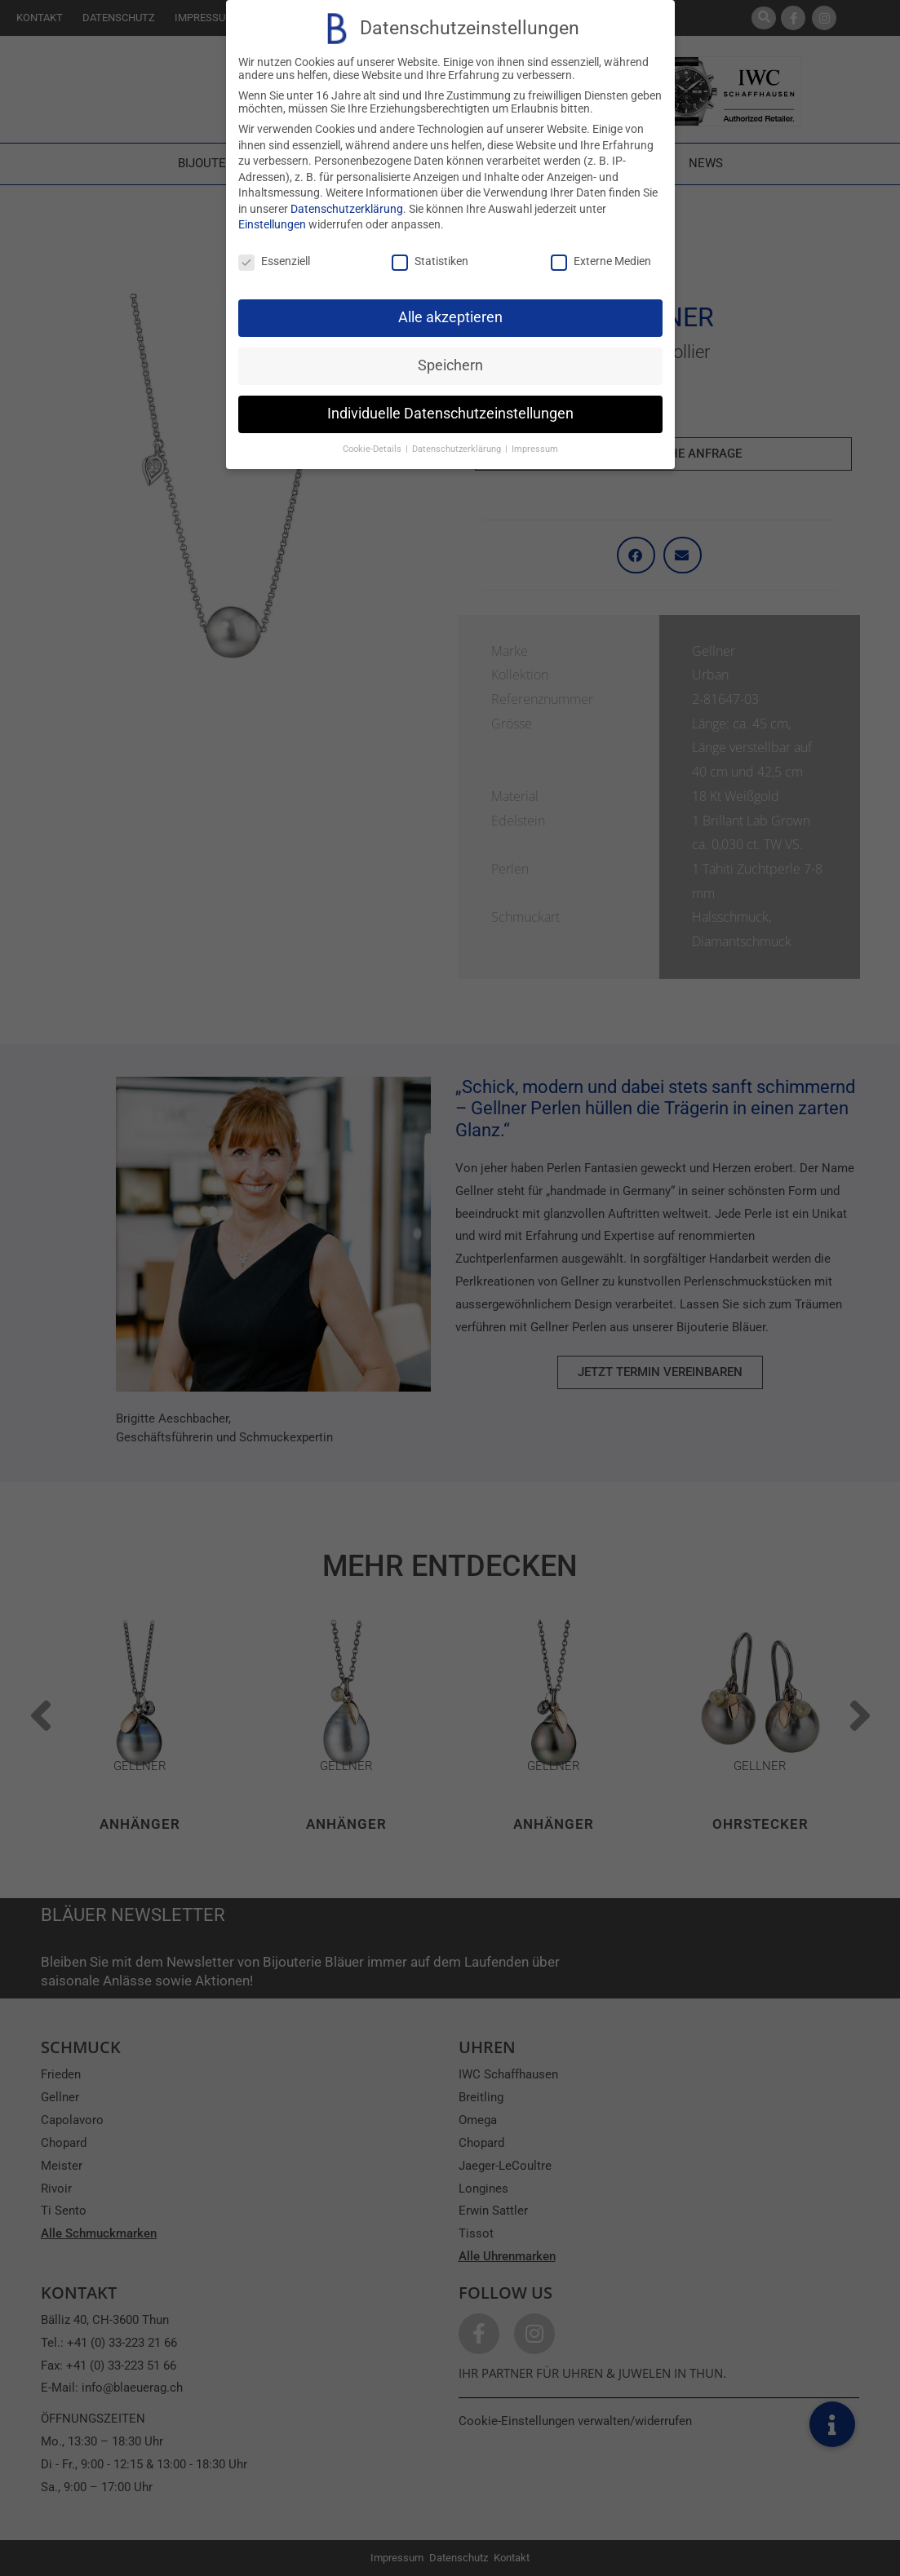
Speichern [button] (450, 365)
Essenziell (274, 261)
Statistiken (430, 261)
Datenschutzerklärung (346, 208)
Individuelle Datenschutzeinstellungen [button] (450, 413)
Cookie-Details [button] (373, 449)
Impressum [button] (535, 449)
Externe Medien (601, 261)
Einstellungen (272, 224)
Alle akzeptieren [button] (450, 317)
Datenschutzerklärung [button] (457, 449)
